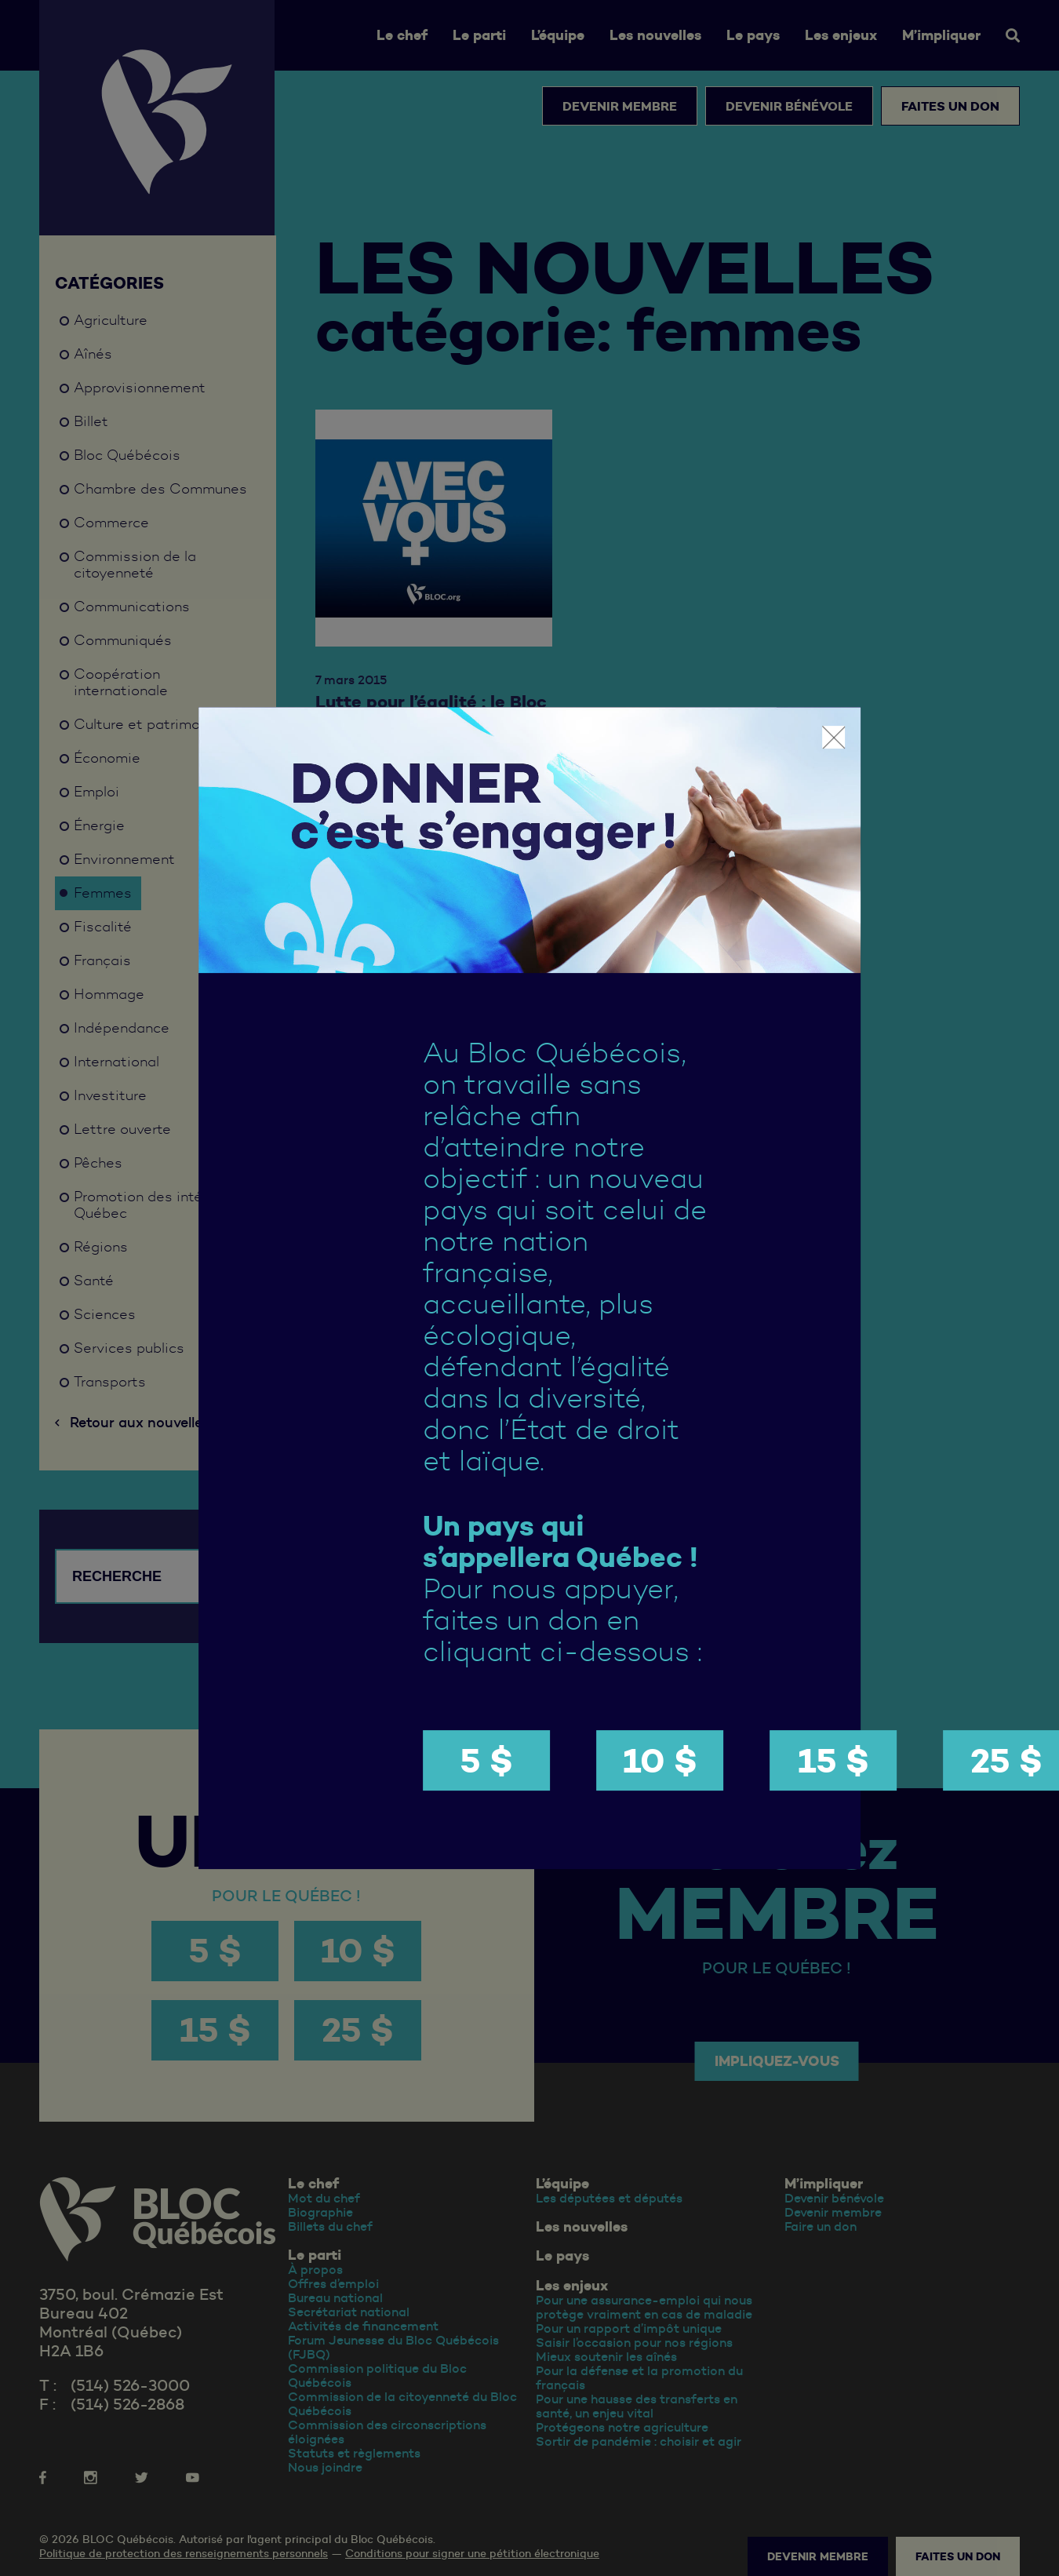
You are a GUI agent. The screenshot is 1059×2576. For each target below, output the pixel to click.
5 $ (486, 1760)
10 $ (660, 1760)
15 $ (833, 1760)
